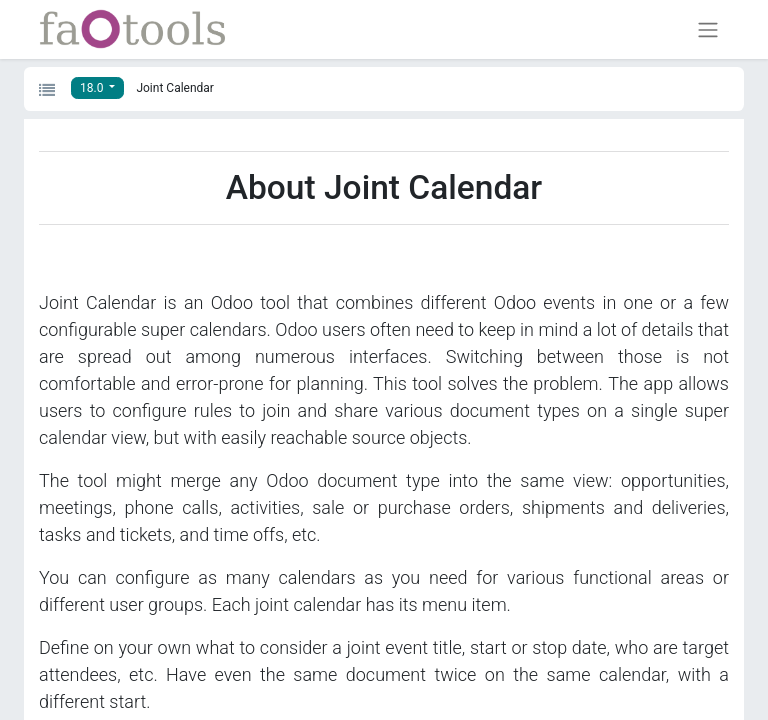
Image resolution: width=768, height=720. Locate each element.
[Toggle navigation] (708, 29)
